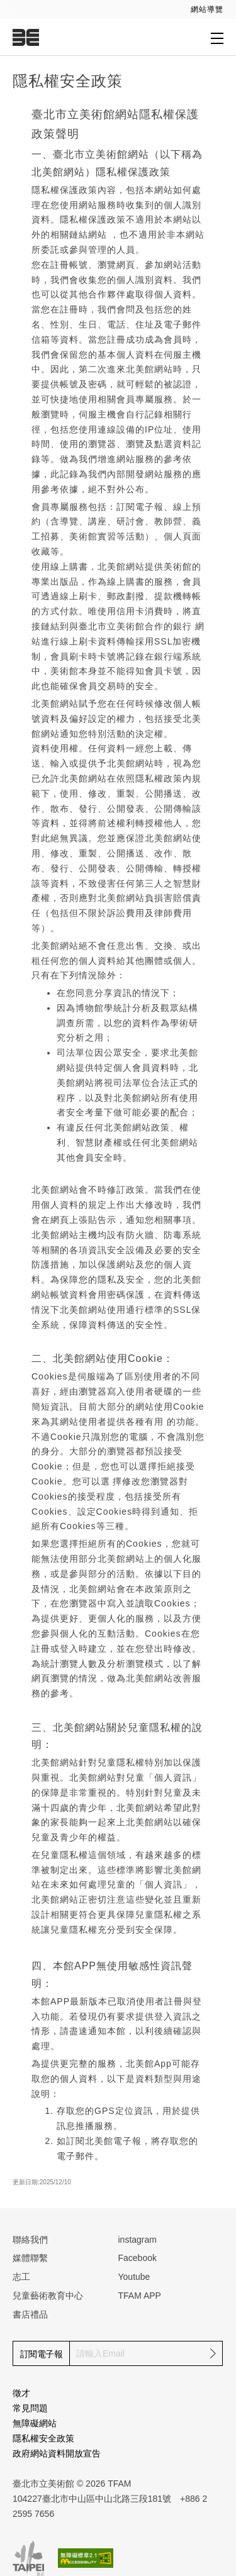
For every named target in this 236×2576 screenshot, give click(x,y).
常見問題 (30, 2408)
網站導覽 (207, 9)
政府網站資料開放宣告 (57, 2453)
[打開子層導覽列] (217, 38)
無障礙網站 (35, 2423)
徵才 (21, 2393)
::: (8, 7)
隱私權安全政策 (43, 2438)
